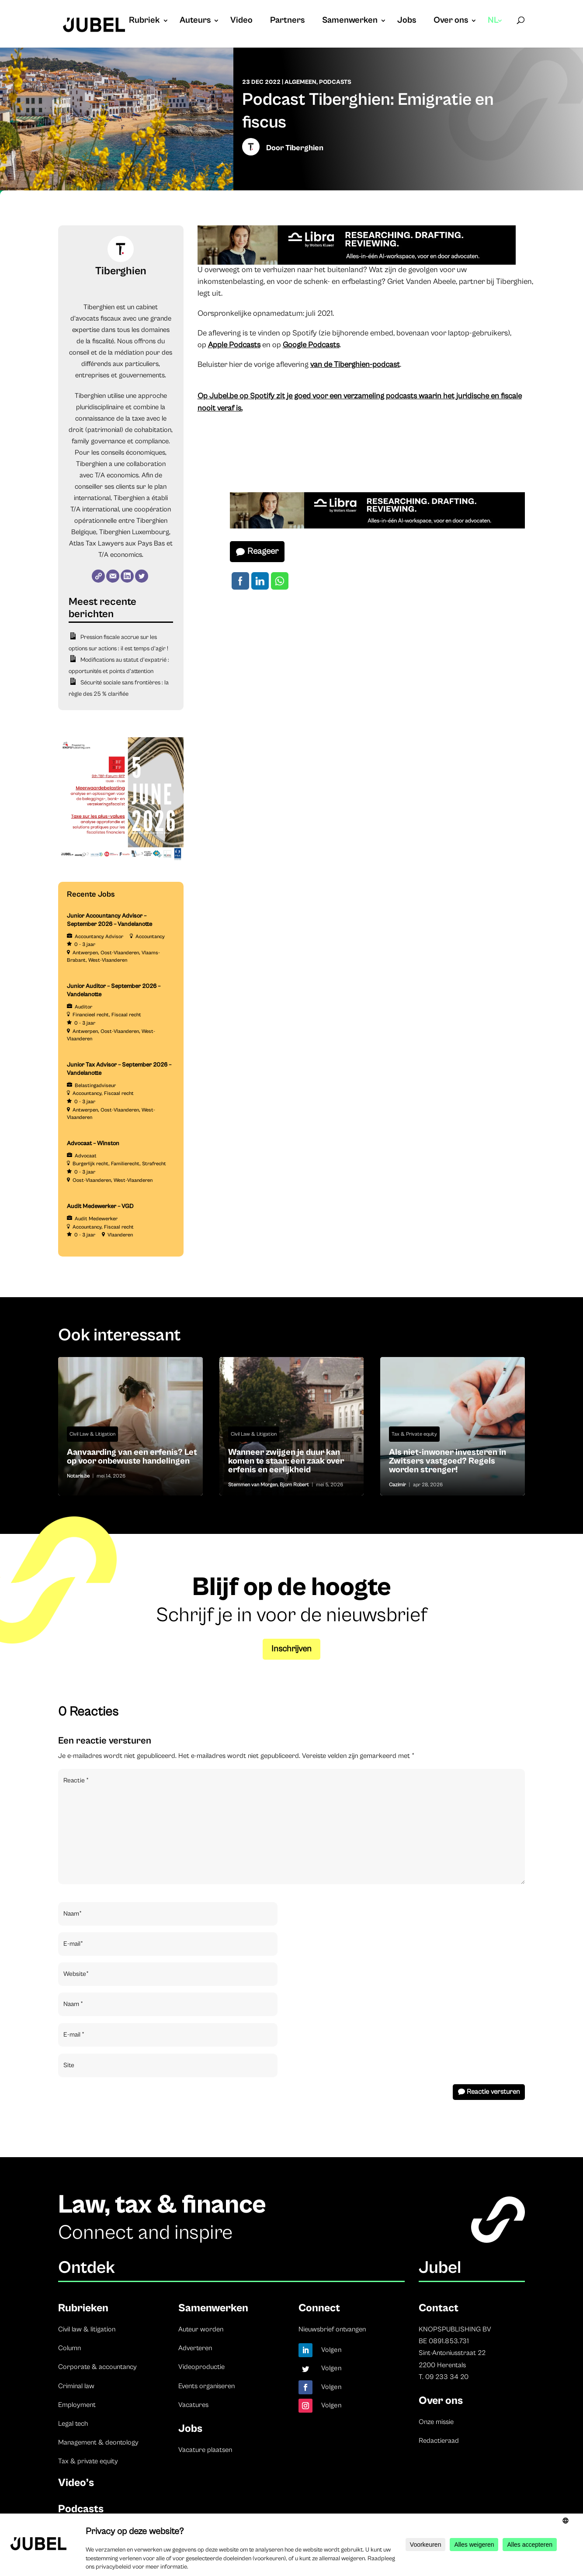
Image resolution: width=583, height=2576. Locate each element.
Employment (77, 2405)
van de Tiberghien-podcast (355, 364)
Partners (287, 21)
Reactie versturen (493, 2092)
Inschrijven (291, 1649)
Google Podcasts (311, 344)
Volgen (331, 2350)
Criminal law (76, 2386)
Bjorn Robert (294, 1485)
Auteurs (195, 21)
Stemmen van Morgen (253, 1485)
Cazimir (397, 1485)
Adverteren (195, 2348)
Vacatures (193, 2405)
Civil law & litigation (86, 2329)
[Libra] (357, 262)
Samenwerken (350, 21)
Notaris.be (78, 1476)
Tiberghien (304, 147)
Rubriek (144, 21)
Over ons (451, 21)
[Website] (98, 576)
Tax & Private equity (414, 1434)
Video (241, 21)
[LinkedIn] (127, 576)
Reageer (262, 551)
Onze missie (436, 2422)
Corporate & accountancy (97, 2367)
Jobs (406, 21)
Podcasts (335, 82)
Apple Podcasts (234, 344)
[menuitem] (495, 29)
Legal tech (73, 2424)
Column (69, 2348)
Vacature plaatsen (205, 2450)
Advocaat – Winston (93, 1143)
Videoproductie (201, 2367)
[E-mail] (112, 576)
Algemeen (300, 82)
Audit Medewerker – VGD (100, 1206)
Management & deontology (98, 2442)
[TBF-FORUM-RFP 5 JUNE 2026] (120, 860)
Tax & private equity (88, 2461)
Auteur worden (200, 2329)
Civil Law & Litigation (92, 1434)
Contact (438, 2308)
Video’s (76, 2482)
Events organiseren (206, 2386)
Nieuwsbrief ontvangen (332, 2329)
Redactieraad (439, 2441)
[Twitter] (141, 576)
